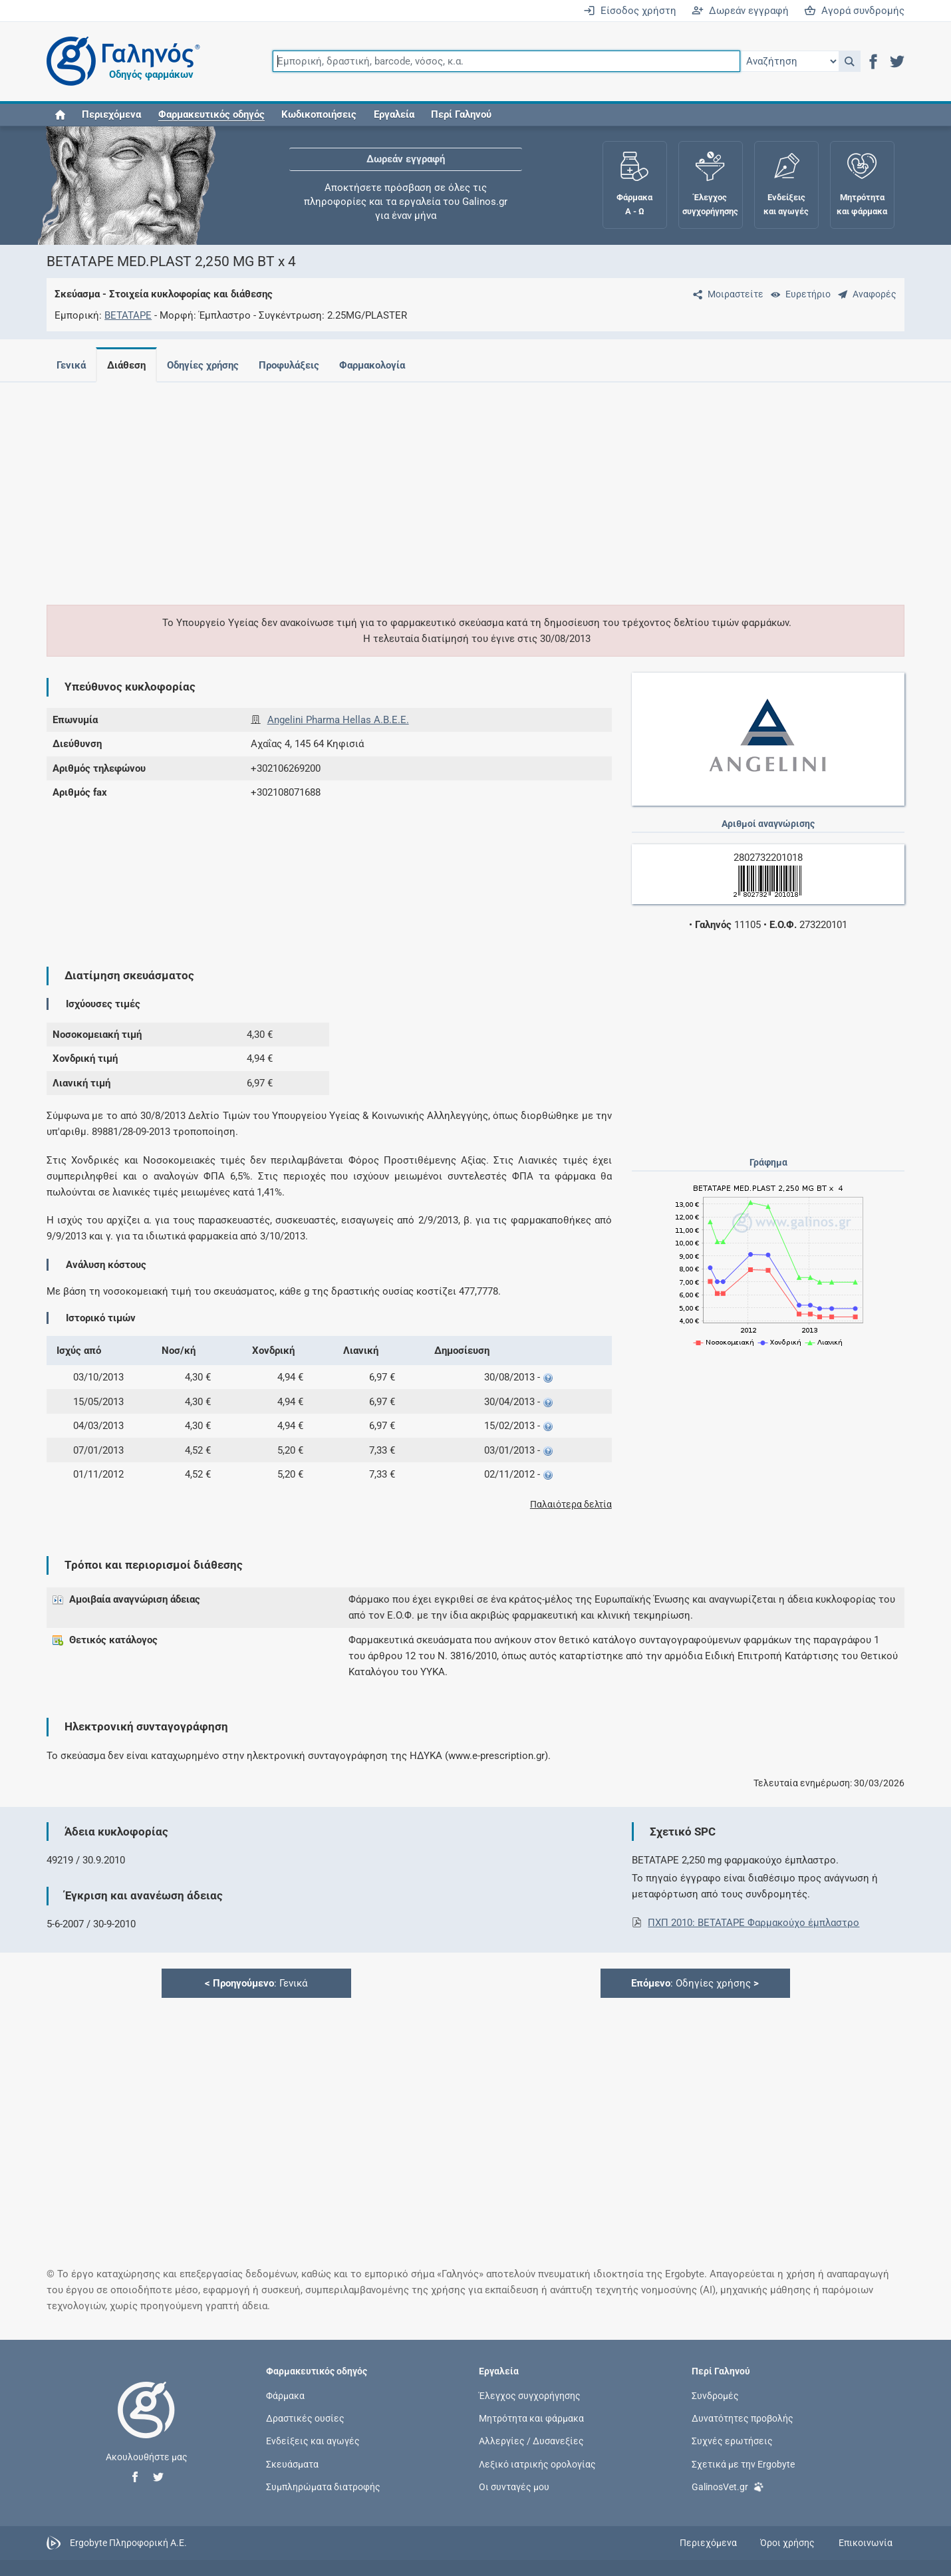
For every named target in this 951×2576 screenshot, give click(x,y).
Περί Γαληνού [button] (461, 114)
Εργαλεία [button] (394, 114)
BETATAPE (128, 315)
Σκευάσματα (292, 2463)
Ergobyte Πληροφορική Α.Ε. (128, 2542)
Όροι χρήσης (787, 2542)
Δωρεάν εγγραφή (740, 11)
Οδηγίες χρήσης (208, 365)
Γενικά (71, 365)
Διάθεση (129, 365)
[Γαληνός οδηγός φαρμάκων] (120, 61)
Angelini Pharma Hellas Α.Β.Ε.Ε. (338, 720)
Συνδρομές (715, 2395)
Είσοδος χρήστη (629, 11)
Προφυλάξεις (297, 365)
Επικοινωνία (865, 2542)
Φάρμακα (285, 2395)
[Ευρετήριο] (798, 294)
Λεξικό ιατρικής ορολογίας (537, 2463)
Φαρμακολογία (383, 365)
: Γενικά (256, 1983)
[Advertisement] (416, 486)
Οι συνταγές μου (514, 2486)
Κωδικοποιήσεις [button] (318, 114)
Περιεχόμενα (111, 114)
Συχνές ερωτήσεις (732, 2441)
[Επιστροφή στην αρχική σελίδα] (146, 2423)
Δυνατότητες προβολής (742, 2418)
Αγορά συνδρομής (854, 11)
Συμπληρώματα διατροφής (323, 2486)
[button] (850, 61)
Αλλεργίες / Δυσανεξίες (531, 2441)
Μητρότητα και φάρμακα (531, 2418)
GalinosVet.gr (728, 2486)
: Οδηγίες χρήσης (695, 1983)
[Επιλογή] (789, 61)
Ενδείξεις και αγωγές (313, 2441)
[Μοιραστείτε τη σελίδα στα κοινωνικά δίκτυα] (725, 294)
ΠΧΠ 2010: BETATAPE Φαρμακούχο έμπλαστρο (753, 1923)
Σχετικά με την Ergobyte (743, 2463)
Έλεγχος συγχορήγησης (530, 2395)
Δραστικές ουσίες (305, 2418)
